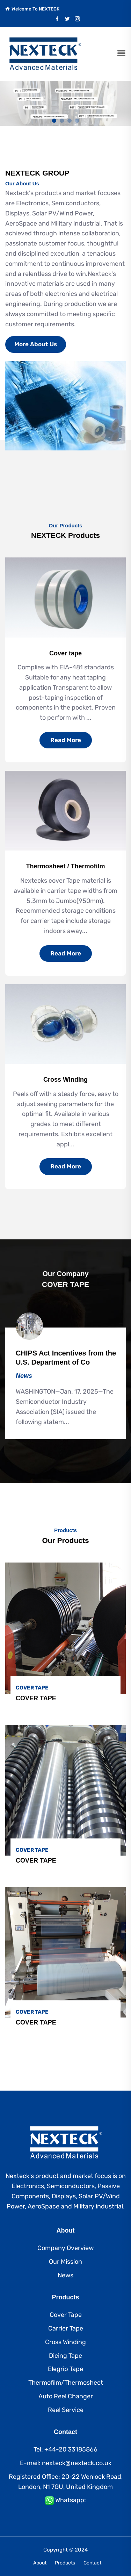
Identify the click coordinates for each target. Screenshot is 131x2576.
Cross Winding (65, 1079)
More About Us (35, 344)
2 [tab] (62, 121)
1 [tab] (54, 121)
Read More (65, 739)
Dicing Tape (65, 2356)
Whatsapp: (70, 2500)
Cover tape (65, 653)
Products (65, 2563)
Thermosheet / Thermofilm (65, 866)
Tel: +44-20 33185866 (65, 2449)
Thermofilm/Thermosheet (65, 2382)
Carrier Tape (65, 2328)
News (65, 2275)
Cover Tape (66, 2315)
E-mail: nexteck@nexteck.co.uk (65, 2463)
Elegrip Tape (65, 2369)
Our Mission (65, 2261)
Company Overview (65, 2248)
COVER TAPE (36, 1698)
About (39, 2563)
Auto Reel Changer (65, 2396)
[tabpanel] (65, 103)
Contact (92, 2563)
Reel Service (65, 2410)
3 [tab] (69, 121)
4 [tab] (77, 121)
